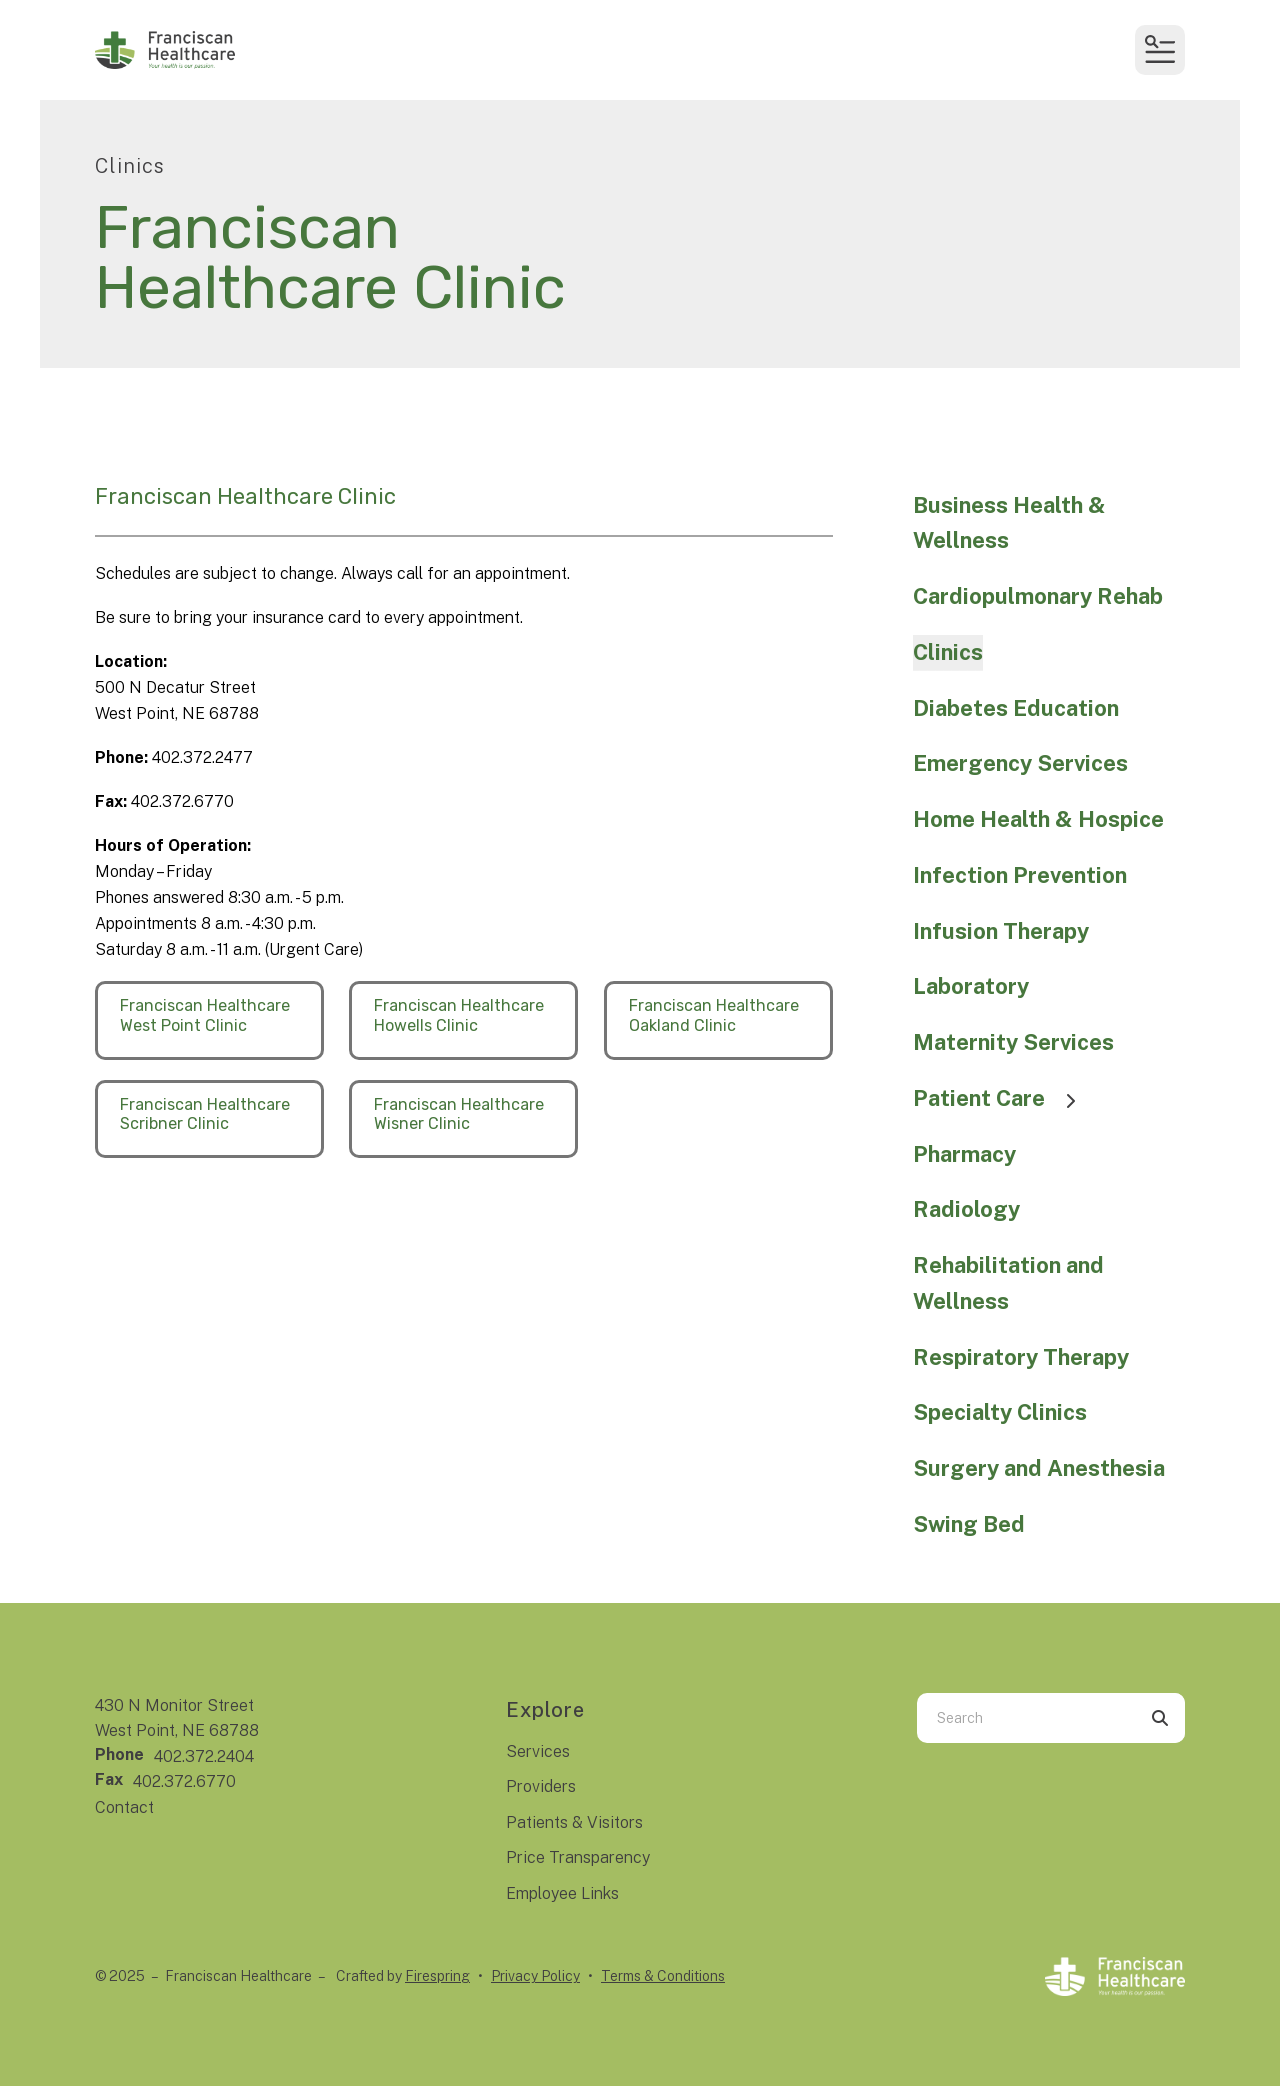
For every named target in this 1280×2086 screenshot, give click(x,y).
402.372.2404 (204, 1756)
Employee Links (562, 1893)
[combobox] (1026, 1718)
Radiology (966, 1209)
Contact (124, 1807)
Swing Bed (969, 1524)
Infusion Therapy (1001, 931)
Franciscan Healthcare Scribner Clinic (205, 1114)
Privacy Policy (535, 1976)
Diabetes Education (1016, 708)
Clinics (948, 652)
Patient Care (1004, 1098)
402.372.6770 (184, 1781)
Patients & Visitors (574, 1822)
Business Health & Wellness (1009, 523)
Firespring (437, 1976)
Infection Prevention (1020, 875)
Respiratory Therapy (1021, 1357)
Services (538, 1751)
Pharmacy (964, 1154)
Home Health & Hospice (1038, 819)
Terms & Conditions (663, 1976)
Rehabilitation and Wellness (1008, 1283)
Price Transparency (578, 1857)
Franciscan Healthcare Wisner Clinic (459, 1114)
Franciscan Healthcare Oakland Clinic (714, 1015)
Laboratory (971, 986)
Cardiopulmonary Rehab (1038, 596)
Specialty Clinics (1000, 1412)
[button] (1160, 50)
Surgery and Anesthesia (1039, 1468)
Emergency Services (1020, 763)
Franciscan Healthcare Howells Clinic (459, 1015)
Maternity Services (1013, 1042)
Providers (541, 1786)
